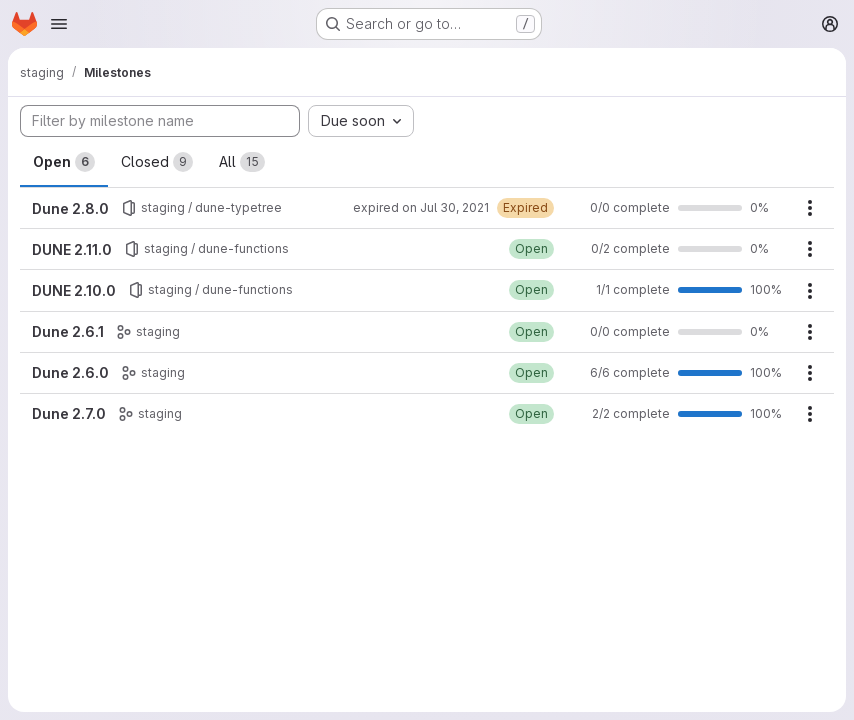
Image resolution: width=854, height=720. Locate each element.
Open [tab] (64, 162)
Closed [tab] (157, 162)
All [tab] (242, 162)
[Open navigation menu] (59, 24)
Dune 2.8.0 (70, 208)
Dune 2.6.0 (70, 372)
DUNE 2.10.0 (74, 290)
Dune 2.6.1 (68, 331)
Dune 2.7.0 (69, 413)
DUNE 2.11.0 (72, 249)
